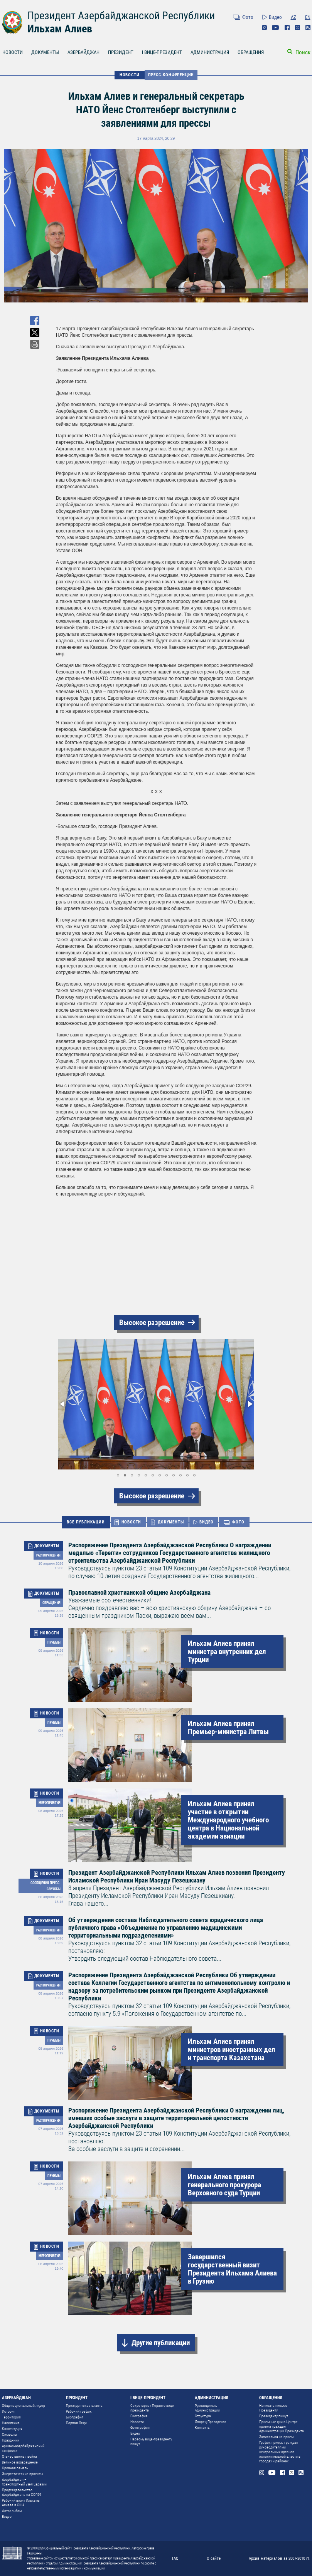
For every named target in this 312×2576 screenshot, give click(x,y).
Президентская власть (84, 2405)
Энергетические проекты (22, 2474)
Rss (307, 27)
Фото (247, 17)
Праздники (10, 2440)
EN (307, 17)
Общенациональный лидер (23, 2405)
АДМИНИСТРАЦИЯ (210, 52)
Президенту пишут (273, 2416)
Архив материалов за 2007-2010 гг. (279, 2558)
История (8, 2411)
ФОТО (238, 1522)
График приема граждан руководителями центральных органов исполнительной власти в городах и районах (279, 2451)
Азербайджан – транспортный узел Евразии (24, 2481)
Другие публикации (161, 2342)
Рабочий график (79, 2411)
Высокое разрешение (151, 1322)
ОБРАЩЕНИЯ (251, 52)
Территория (11, 2417)
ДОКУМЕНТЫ (45, 52)
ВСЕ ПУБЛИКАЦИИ (86, 1522)
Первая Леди (76, 2423)
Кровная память (15, 2468)
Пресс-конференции (171, 74)
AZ (293, 17)
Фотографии (140, 2427)
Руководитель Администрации (207, 2407)
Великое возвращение (20, 2462)
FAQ (175, 2558)
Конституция (12, 2429)
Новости (137, 2422)
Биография (74, 2417)
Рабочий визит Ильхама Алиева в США (21, 2502)
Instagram (264, 27)
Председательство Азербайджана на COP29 (21, 2492)
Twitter (297, 27)
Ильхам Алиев (59, 28)
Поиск (302, 52)
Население (11, 2423)
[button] (63, 1404)
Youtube (275, 27)
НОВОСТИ (130, 74)
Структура (203, 2416)
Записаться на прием (276, 2437)
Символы (9, 2434)
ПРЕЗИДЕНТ (120, 52)
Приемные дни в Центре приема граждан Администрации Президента (281, 2426)
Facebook (287, 27)
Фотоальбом (12, 2511)
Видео (275, 17)
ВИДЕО (206, 1522)
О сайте (214, 2558)
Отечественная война (19, 2456)
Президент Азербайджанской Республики (121, 15)
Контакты (203, 2427)
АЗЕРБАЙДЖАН (83, 52)
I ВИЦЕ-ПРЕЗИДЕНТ (162, 52)
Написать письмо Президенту (273, 2407)
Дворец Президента (210, 2422)
